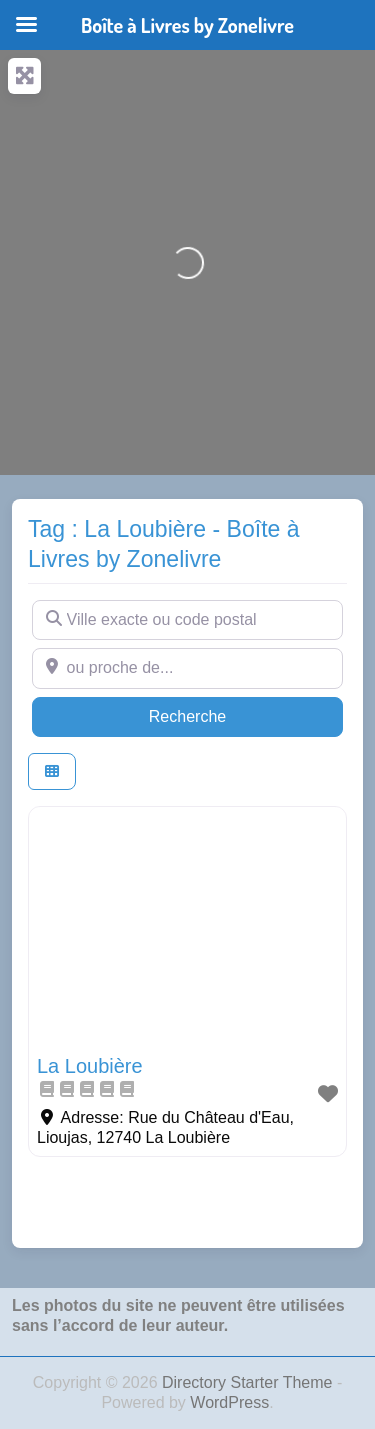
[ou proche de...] (187, 668)
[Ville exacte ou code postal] (187, 620)
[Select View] (52, 771)
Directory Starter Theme (249, 1382)
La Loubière (90, 1066)
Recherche (226, 714)
